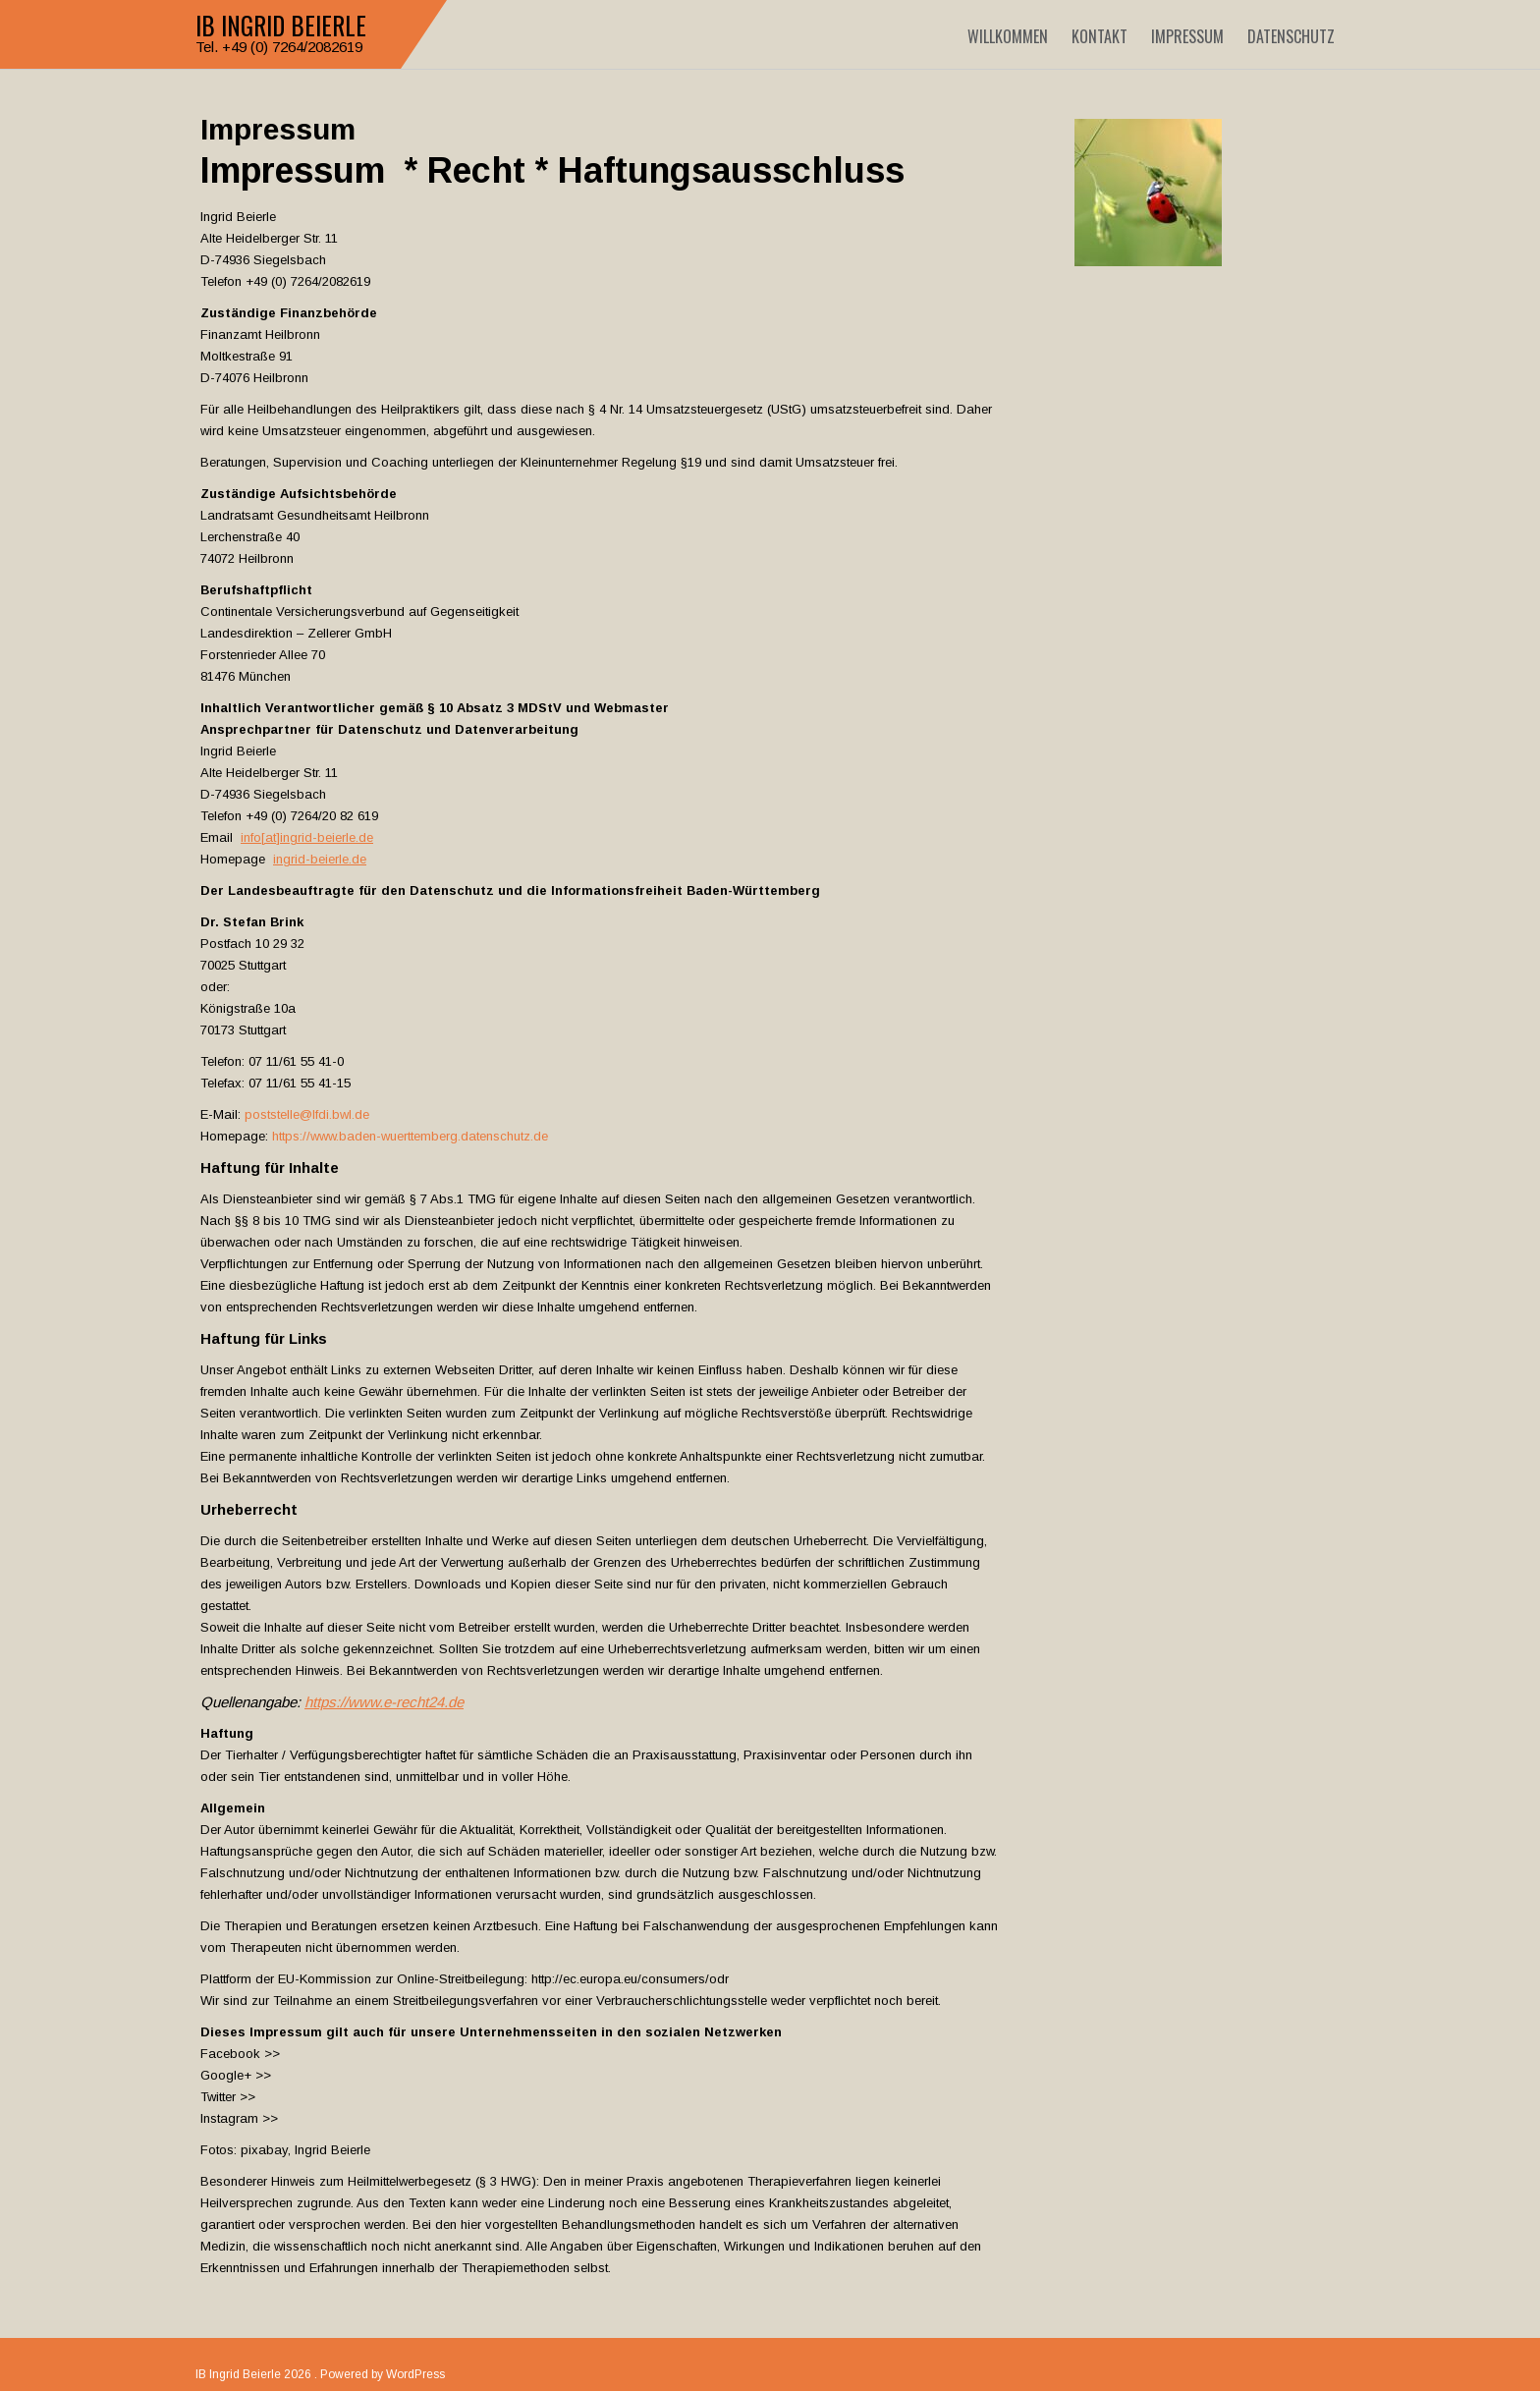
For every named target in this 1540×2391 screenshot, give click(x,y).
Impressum (1187, 36)
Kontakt (1100, 36)
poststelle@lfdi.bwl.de (307, 1114)
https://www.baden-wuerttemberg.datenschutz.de (410, 1136)
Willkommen (1007, 36)
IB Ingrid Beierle (280, 25)
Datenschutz (1291, 36)
